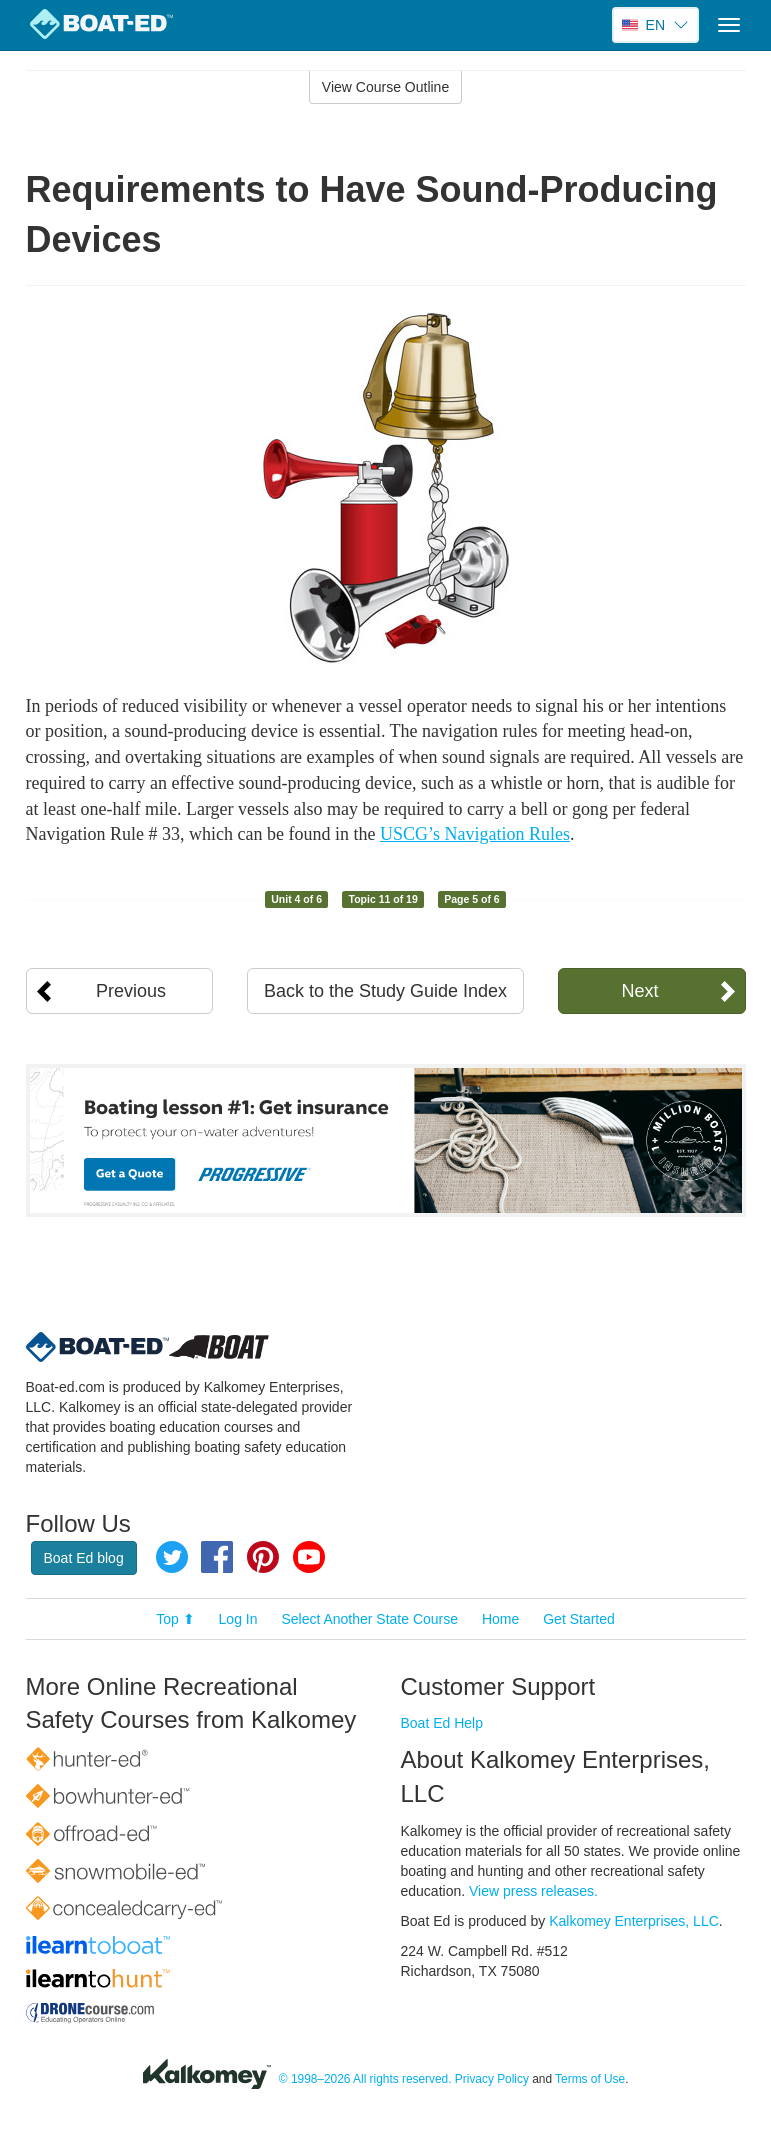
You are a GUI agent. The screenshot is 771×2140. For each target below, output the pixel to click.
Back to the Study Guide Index (385, 991)
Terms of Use (590, 2079)
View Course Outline (385, 87)
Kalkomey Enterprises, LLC (634, 1921)
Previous (131, 991)
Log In (238, 1619)
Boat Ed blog (84, 1558)
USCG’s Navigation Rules (475, 834)
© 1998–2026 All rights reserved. (365, 2079)
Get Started (579, 1619)
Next (639, 991)
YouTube (309, 1557)
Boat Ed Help (442, 1723)
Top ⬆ (175, 1619)
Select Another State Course (369, 1619)
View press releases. (533, 1891)
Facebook (217, 1557)
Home (500, 1619)
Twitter (172, 1557)
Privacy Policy (492, 2079)
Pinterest (263, 1557)
